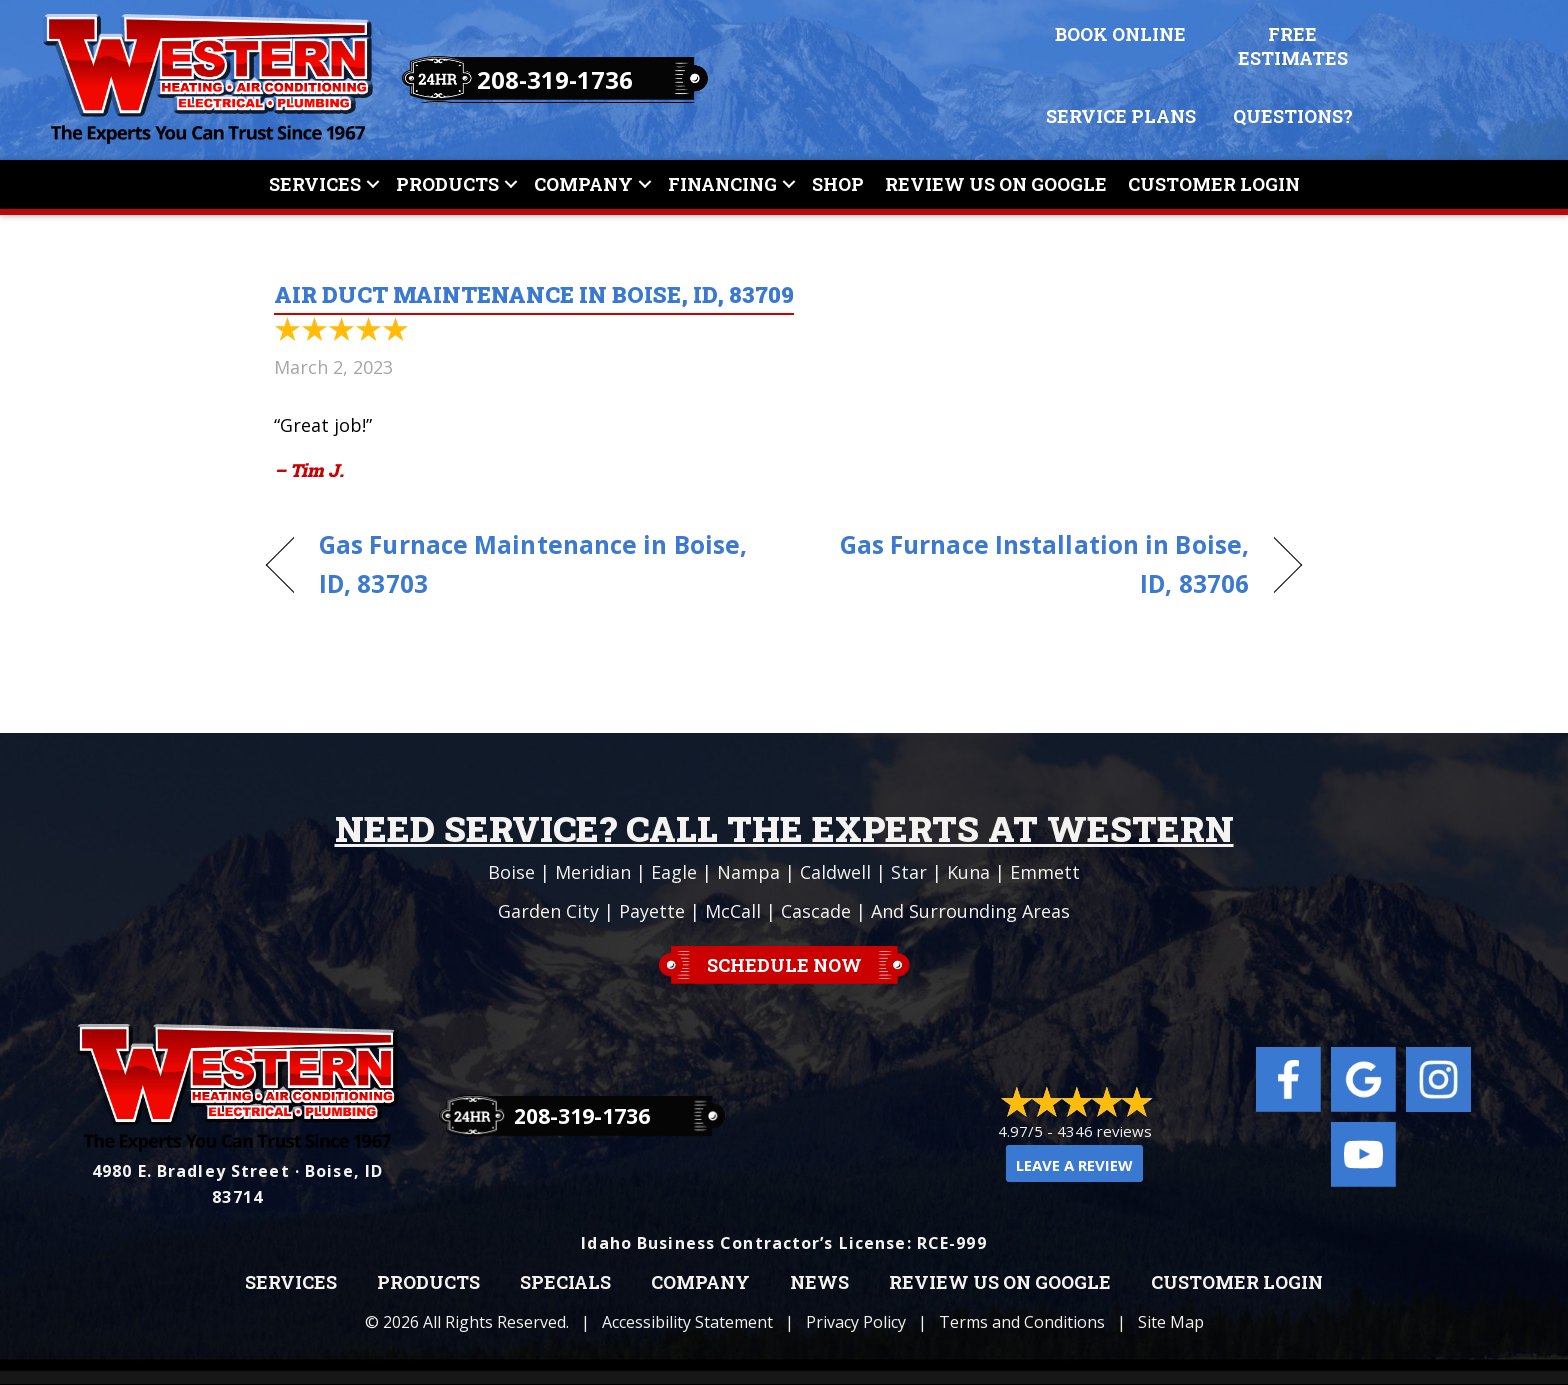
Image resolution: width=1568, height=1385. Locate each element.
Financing (722, 184)
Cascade (816, 911)
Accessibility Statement (687, 1322)
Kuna (968, 872)
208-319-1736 (555, 79)
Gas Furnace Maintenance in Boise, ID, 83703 (533, 564)
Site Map (1171, 1322)
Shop (838, 184)
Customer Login (1214, 184)
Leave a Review (1074, 1165)
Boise (511, 872)
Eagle (674, 872)
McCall (733, 911)
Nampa (748, 872)
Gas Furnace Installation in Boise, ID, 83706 (1032, 564)
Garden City (548, 911)
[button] (373, 184)
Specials (565, 1283)
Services (315, 184)
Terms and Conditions (1022, 1322)
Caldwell (835, 872)
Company (583, 184)
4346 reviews (1104, 1131)
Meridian (593, 872)
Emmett (1045, 872)
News (819, 1283)
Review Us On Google (996, 184)
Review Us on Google (1000, 1283)
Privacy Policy (856, 1322)
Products (447, 184)
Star (909, 872)
